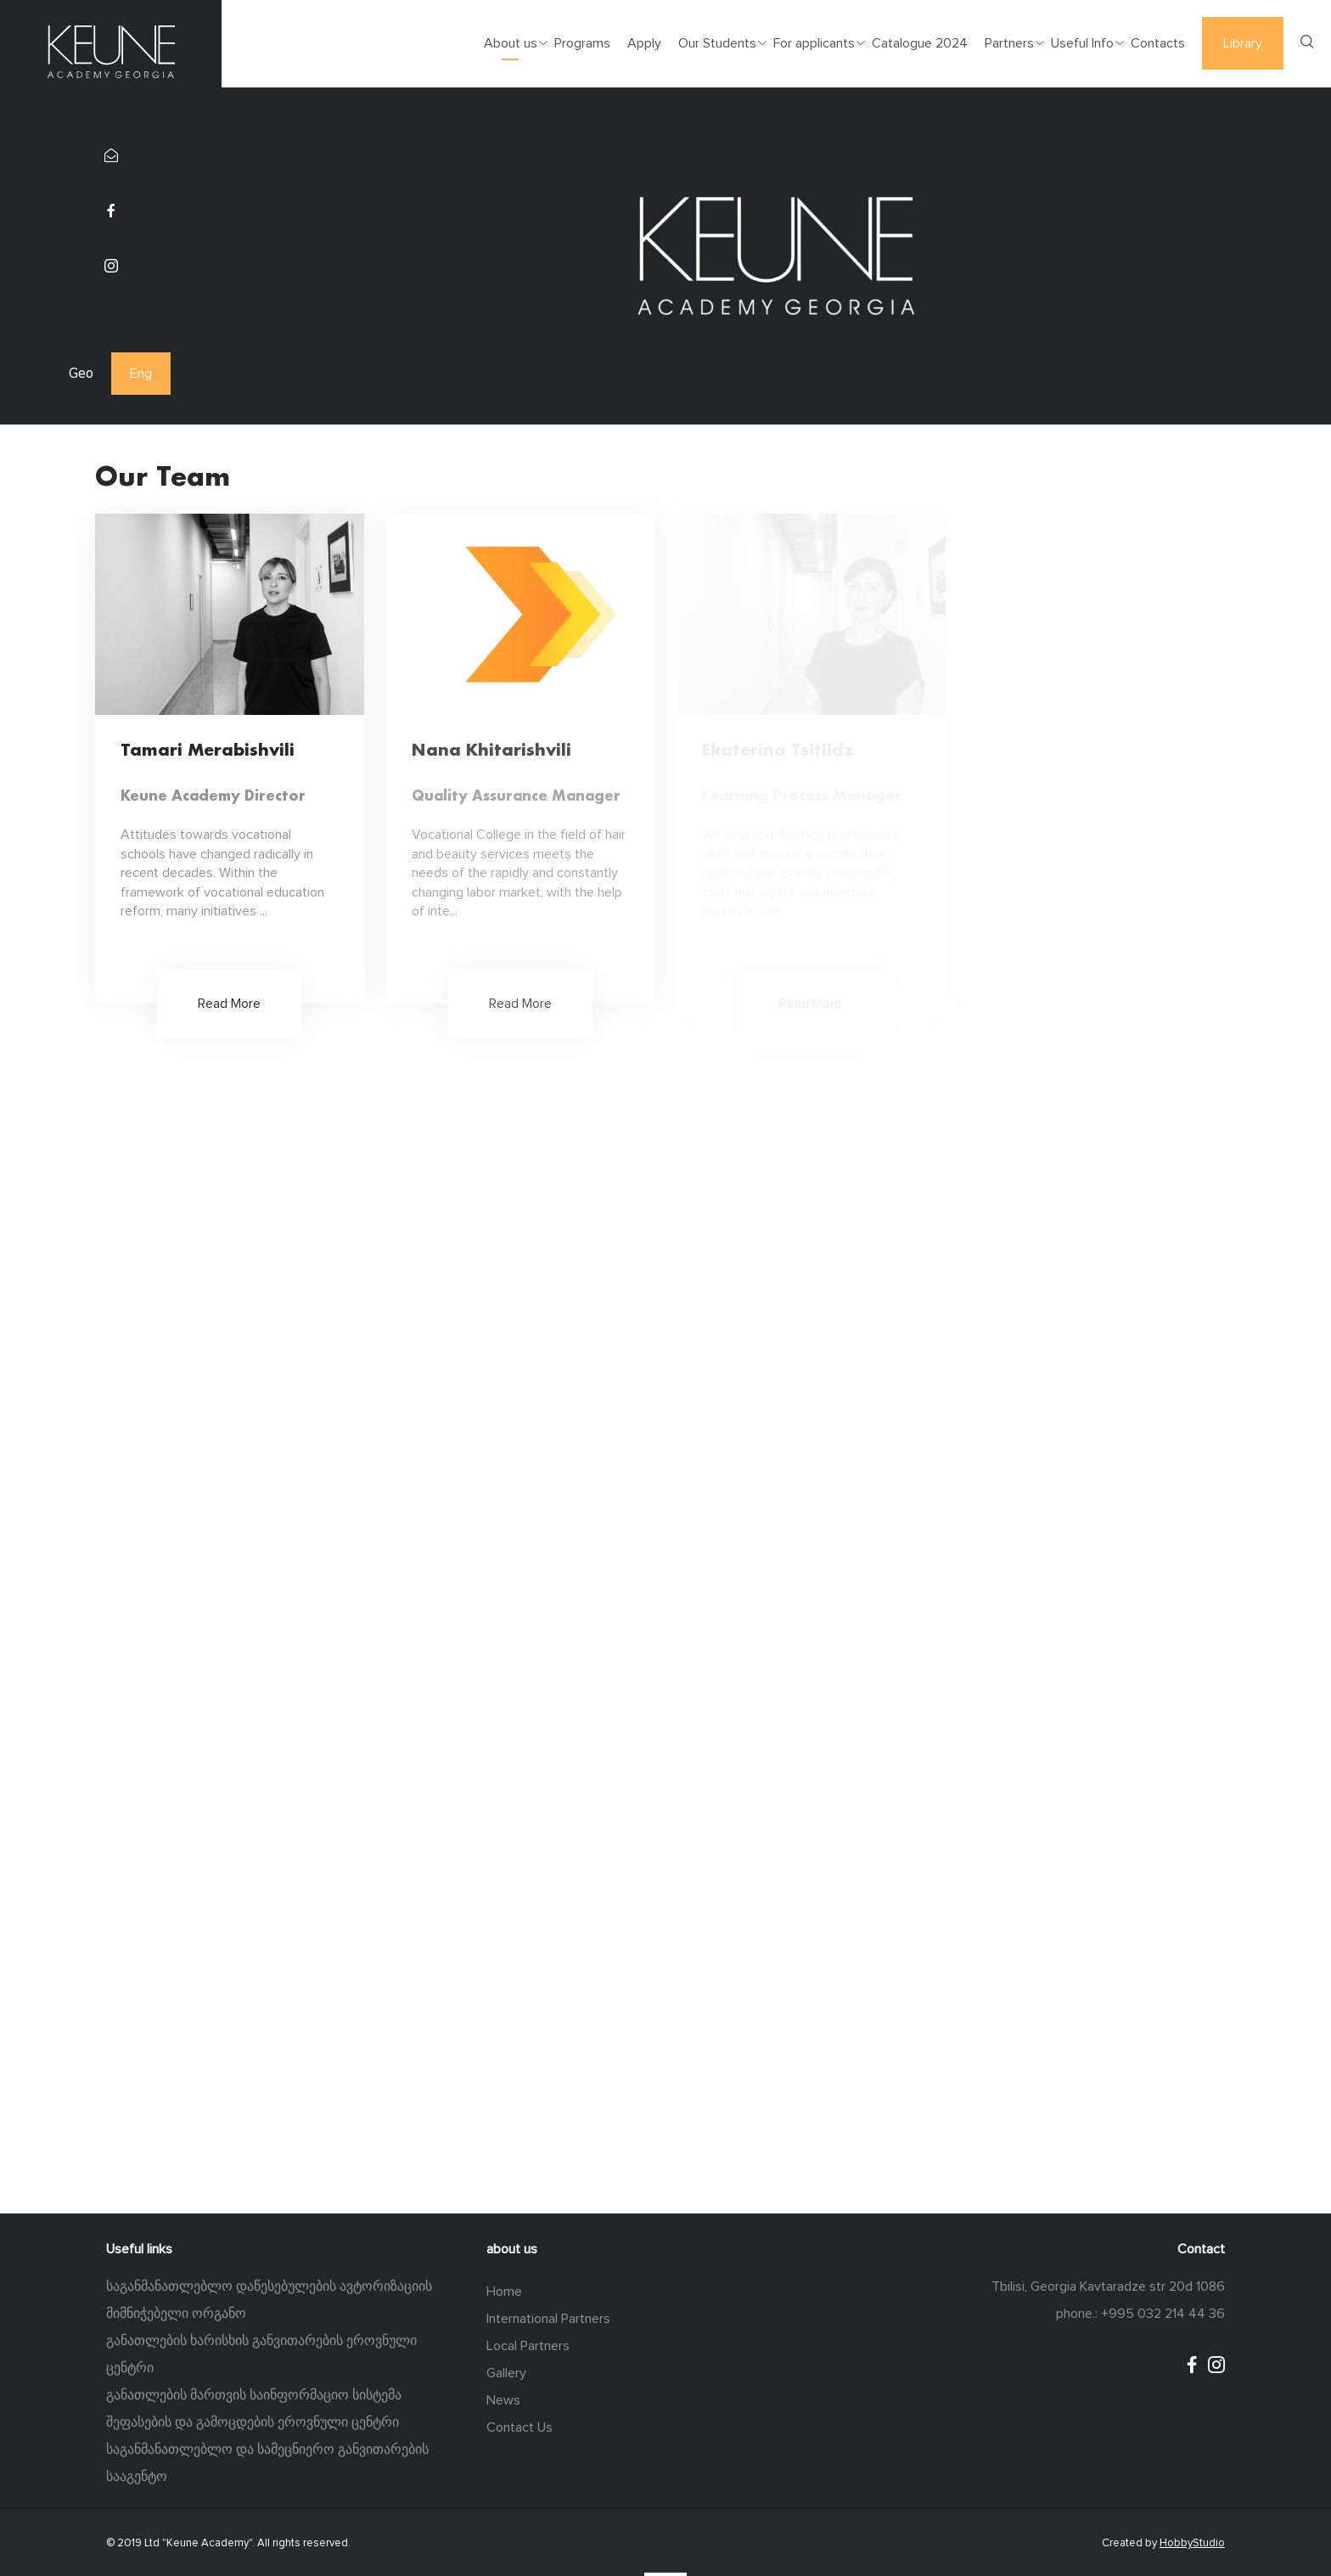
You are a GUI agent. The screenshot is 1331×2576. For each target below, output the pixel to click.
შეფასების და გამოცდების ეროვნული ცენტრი (252, 2422)
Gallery (506, 2373)
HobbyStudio (1192, 2543)
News (503, 2400)
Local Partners (528, 2346)
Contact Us (519, 2427)
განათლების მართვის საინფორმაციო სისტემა (254, 2395)
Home (504, 2291)
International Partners (548, 2319)
